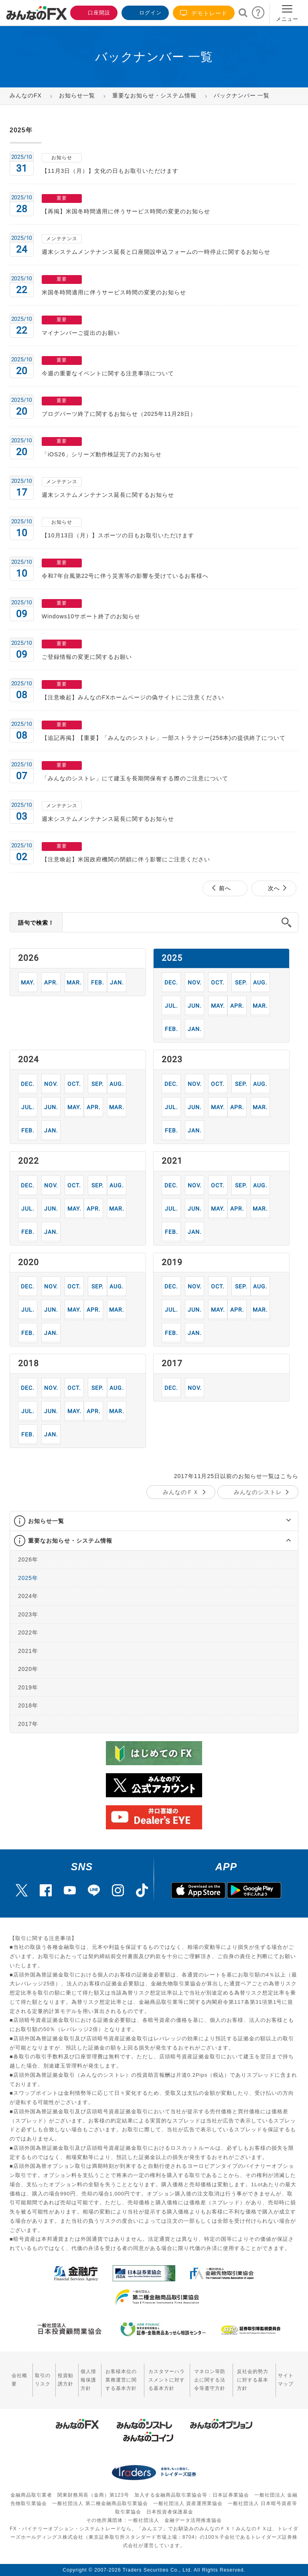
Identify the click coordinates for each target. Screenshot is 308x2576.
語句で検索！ (36, 922)
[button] (281, 1521)
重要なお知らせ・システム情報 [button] (70, 1540)
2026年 (28, 1559)
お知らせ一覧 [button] (46, 1521)
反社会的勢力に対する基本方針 (252, 2380)
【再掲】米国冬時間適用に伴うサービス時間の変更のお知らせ (126, 211)
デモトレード (203, 13)
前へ (225, 888)
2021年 (28, 1650)
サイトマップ (286, 2380)
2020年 (28, 1669)
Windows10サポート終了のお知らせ (91, 616)
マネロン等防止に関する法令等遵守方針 (209, 2380)
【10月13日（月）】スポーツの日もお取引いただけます (118, 535)
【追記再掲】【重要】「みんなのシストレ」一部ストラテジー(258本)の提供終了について (164, 738)
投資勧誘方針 (65, 2380)
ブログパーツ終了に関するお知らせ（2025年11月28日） (119, 414)
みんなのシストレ (258, 1492)
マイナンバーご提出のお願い (81, 333)
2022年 (28, 1632)
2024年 (28, 1596)
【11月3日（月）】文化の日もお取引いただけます (110, 171)
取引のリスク (43, 2380)
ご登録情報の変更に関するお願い (87, 657)
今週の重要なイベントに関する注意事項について (108, 373)
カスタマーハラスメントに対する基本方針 (166, 2380)
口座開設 (93, 12)
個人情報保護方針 (88, 2380)
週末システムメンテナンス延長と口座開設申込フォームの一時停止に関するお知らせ (156, 252)
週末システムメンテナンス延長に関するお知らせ (108, 495)
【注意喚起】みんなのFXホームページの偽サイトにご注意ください (133, 697)
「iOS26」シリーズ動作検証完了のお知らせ (102, 454)
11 (194, 982)
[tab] (154, 1521)
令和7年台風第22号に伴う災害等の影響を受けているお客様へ (125, 576)
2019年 (28, 1687)
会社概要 (19, 2380)
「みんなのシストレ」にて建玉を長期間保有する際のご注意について (135, 778)
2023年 (28, 1614)
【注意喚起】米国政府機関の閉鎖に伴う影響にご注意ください (126, 859)
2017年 (28, 1723)
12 (171, 982)
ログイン (144, 12)
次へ (274, 888)
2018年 (28, 1705)
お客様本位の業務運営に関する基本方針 (121, 2380)
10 (218, 982)
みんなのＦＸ (181, 1492)
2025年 (28, 1577)
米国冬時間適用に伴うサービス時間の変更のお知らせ (114, 292)
